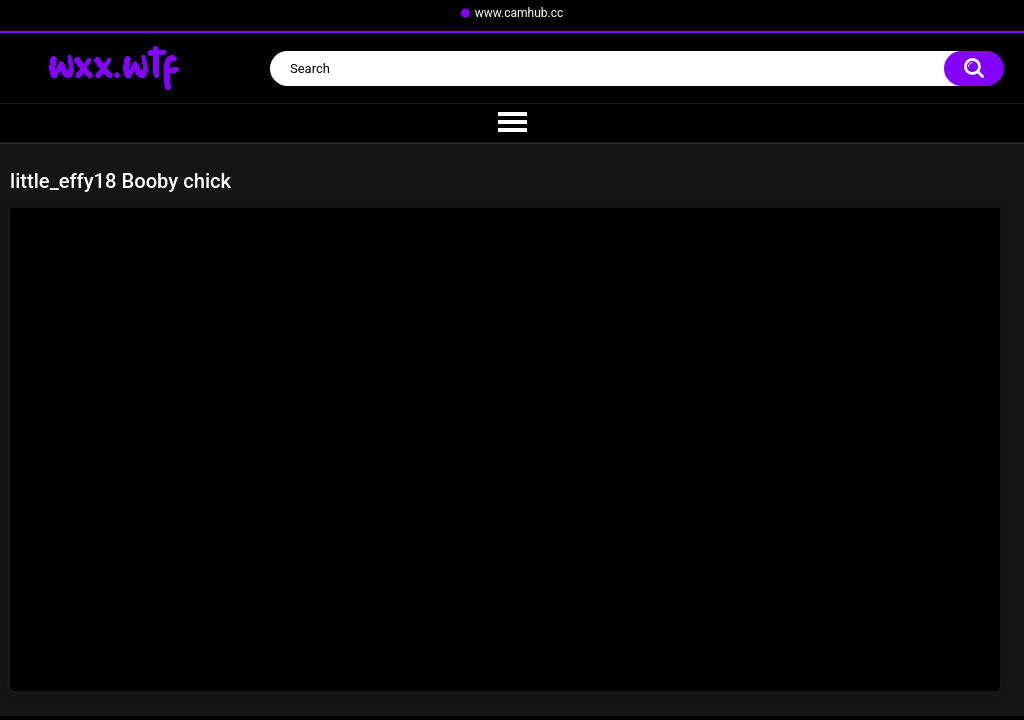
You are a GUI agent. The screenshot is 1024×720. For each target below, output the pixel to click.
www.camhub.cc (519, 13)
